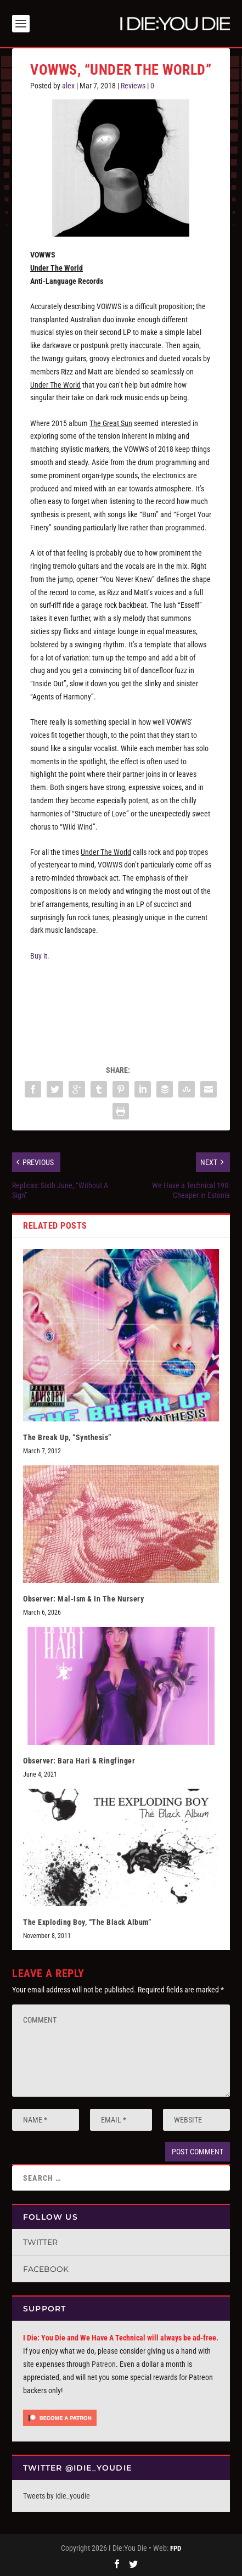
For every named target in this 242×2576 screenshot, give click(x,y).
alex (68, 85)
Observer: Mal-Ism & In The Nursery (83, 1598)
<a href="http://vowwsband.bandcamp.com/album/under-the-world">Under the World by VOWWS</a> (121, 1008)
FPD (175, 2548)
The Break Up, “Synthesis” (67, 1437)
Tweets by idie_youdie (56, 2495)
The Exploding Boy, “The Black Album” (87, 1922)
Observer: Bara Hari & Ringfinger (79, 1760)
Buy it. (39, 955)
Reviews (133, 85)
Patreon (104, 2364)
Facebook (46, 2269)
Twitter (40, 2242)
